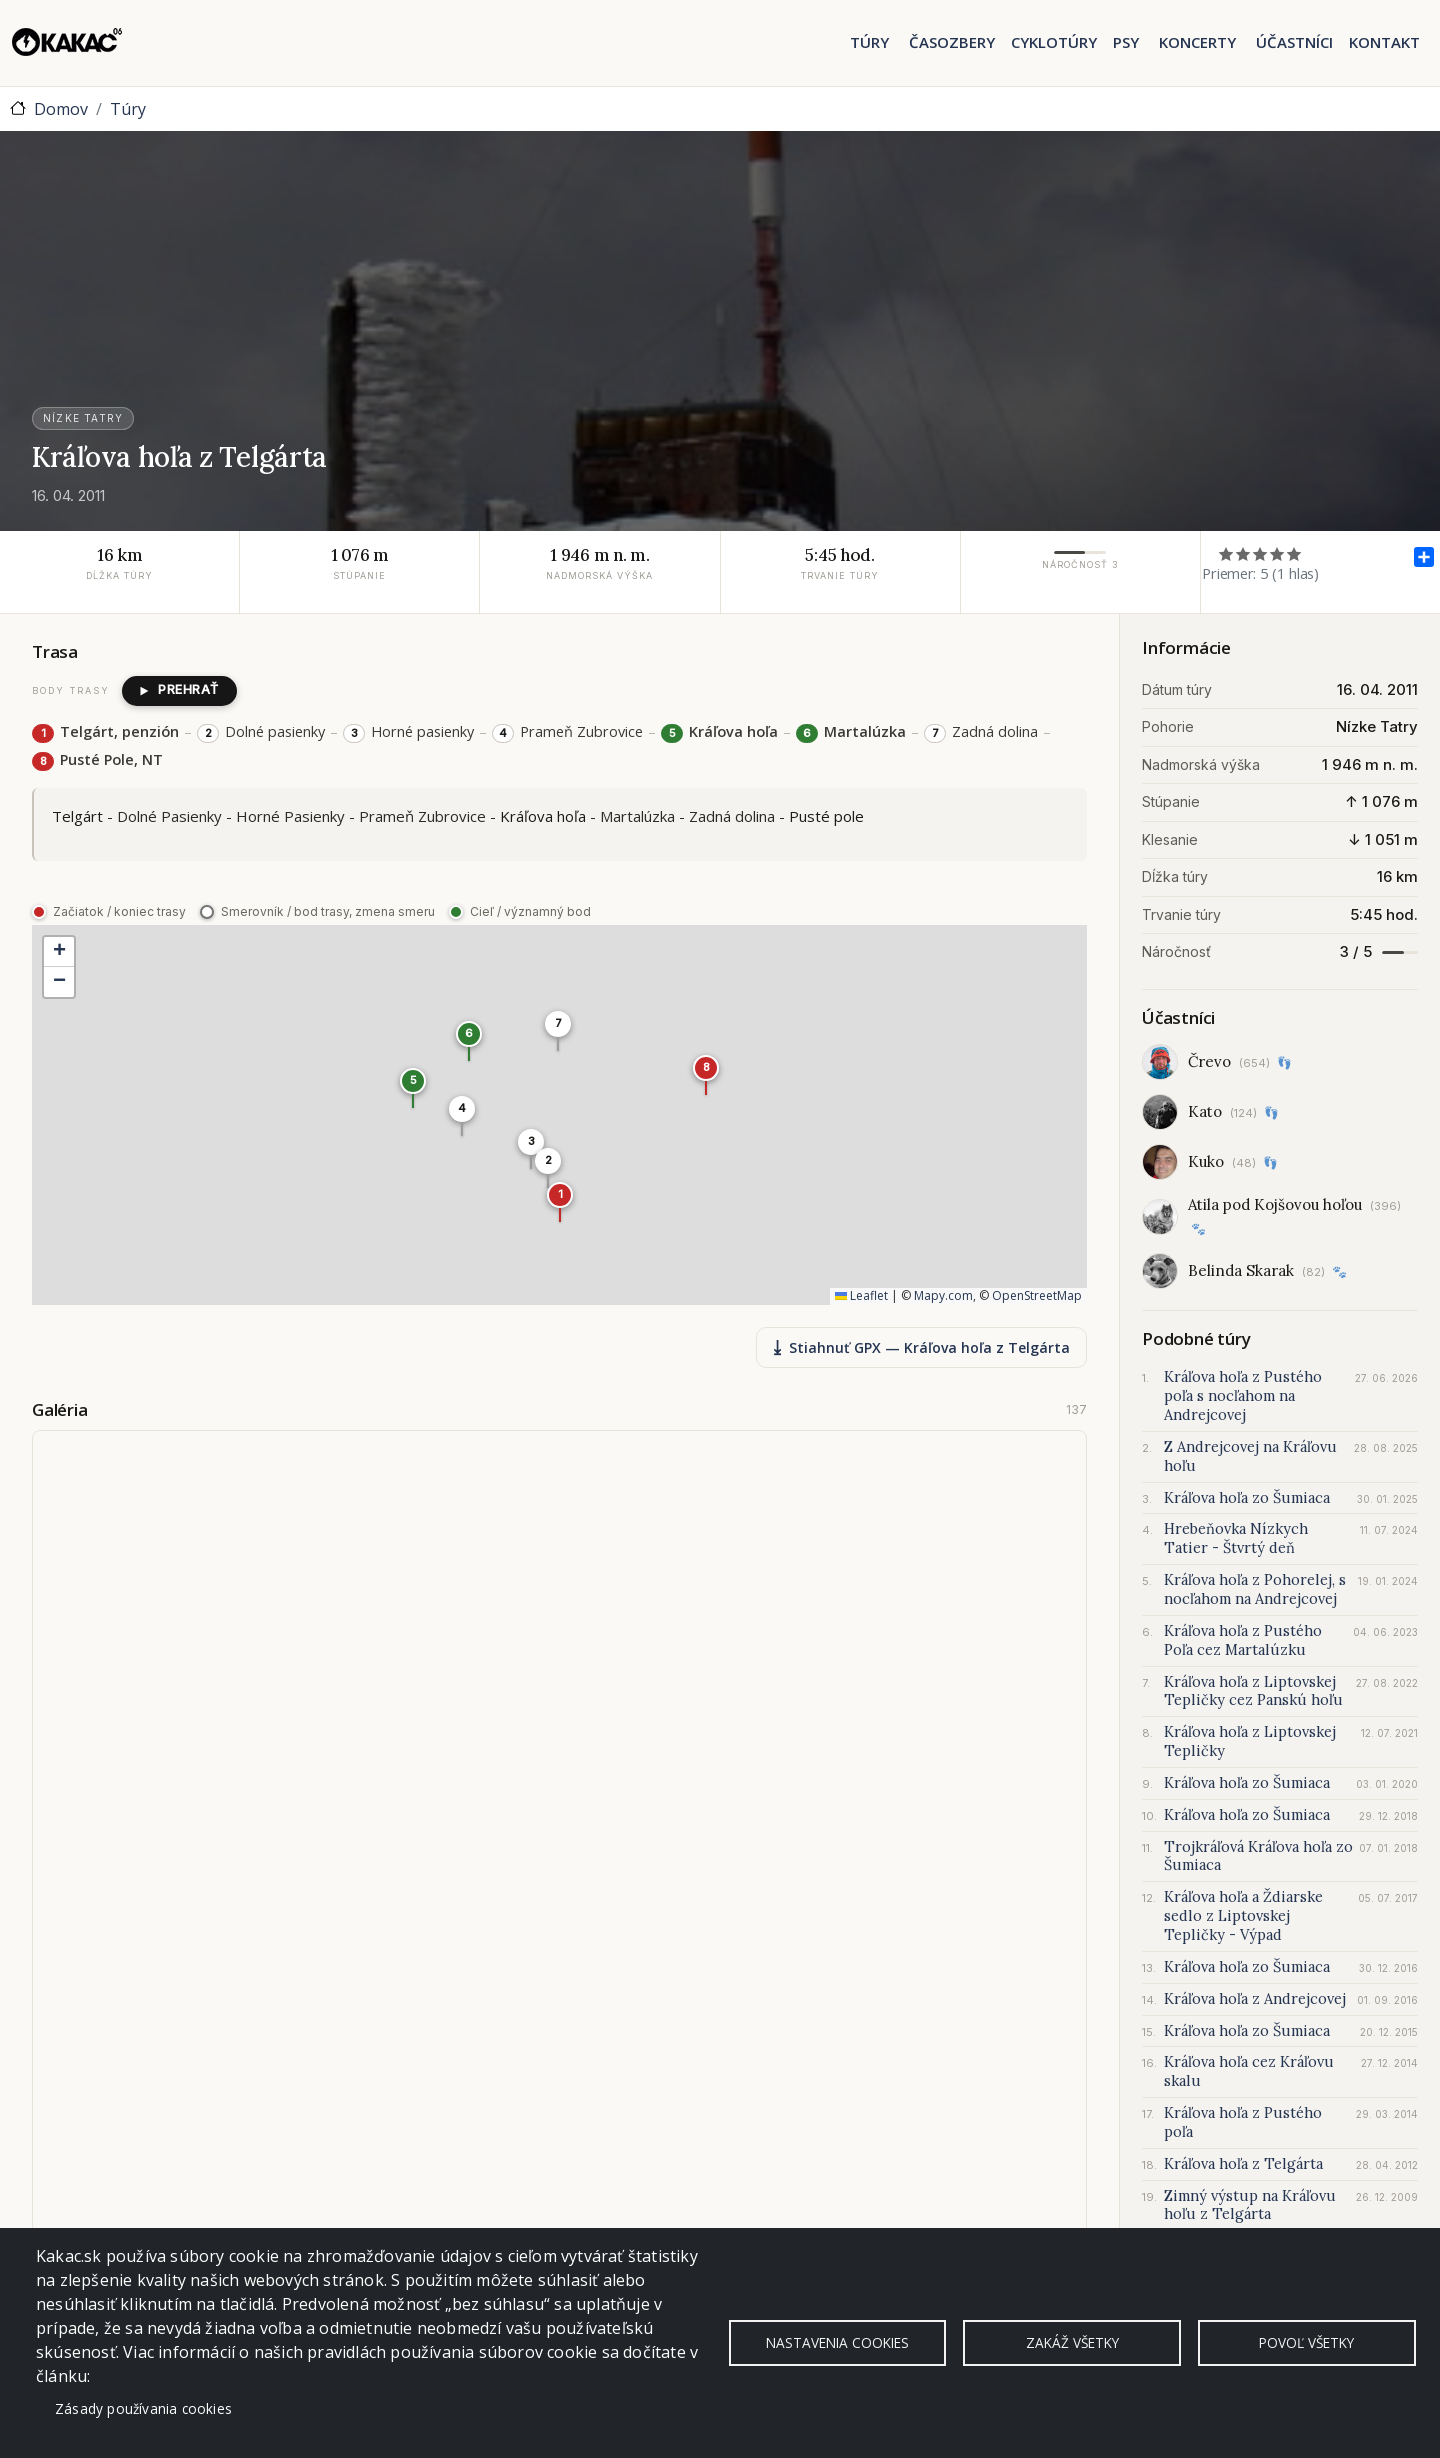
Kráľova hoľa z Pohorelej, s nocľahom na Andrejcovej (1255, 1589)
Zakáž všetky (1072, 2342)
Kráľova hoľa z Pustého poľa (1243, 2122)
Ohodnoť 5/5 (1294, 553)
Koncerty (1197, 42)
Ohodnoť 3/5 (1260, 553)
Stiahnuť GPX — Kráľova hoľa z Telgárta (921, 1347)
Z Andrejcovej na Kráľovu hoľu (1250, 1456)
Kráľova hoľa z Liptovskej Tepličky (1250, 1741)
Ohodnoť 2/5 (1243, 553)
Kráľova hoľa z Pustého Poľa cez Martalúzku (1243, 1640)
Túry (869, 42)
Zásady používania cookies (143, 2408)
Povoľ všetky (1306, 2342)
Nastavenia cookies (837, 2342)
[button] (560, 1202)
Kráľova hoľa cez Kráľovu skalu (1249, 2071)
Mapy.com (943, 1296)
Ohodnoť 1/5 (1226, 553)
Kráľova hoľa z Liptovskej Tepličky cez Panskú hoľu (1253, 1691)
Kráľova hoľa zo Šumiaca (1247, 1498)
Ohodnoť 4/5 (1277, 553)
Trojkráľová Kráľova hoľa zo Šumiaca (1258, 1856)
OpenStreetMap (1037, 1296)
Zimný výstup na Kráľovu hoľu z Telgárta (1250, 2205)
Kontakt (1384, 42)
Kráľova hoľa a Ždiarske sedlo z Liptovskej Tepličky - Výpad (1243, 1916)
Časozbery (952, 42)
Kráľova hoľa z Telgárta (1243, 2164)
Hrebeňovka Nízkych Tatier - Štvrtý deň (1236, 1538)
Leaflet (861, 1296)
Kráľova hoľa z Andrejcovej (1255, 1999)
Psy (1126, 42)
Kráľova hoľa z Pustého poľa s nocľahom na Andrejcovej (1243, 1396)
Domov (61, 109)
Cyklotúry (1054, 42)
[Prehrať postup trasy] (179, 691)
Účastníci (1294, 42)
